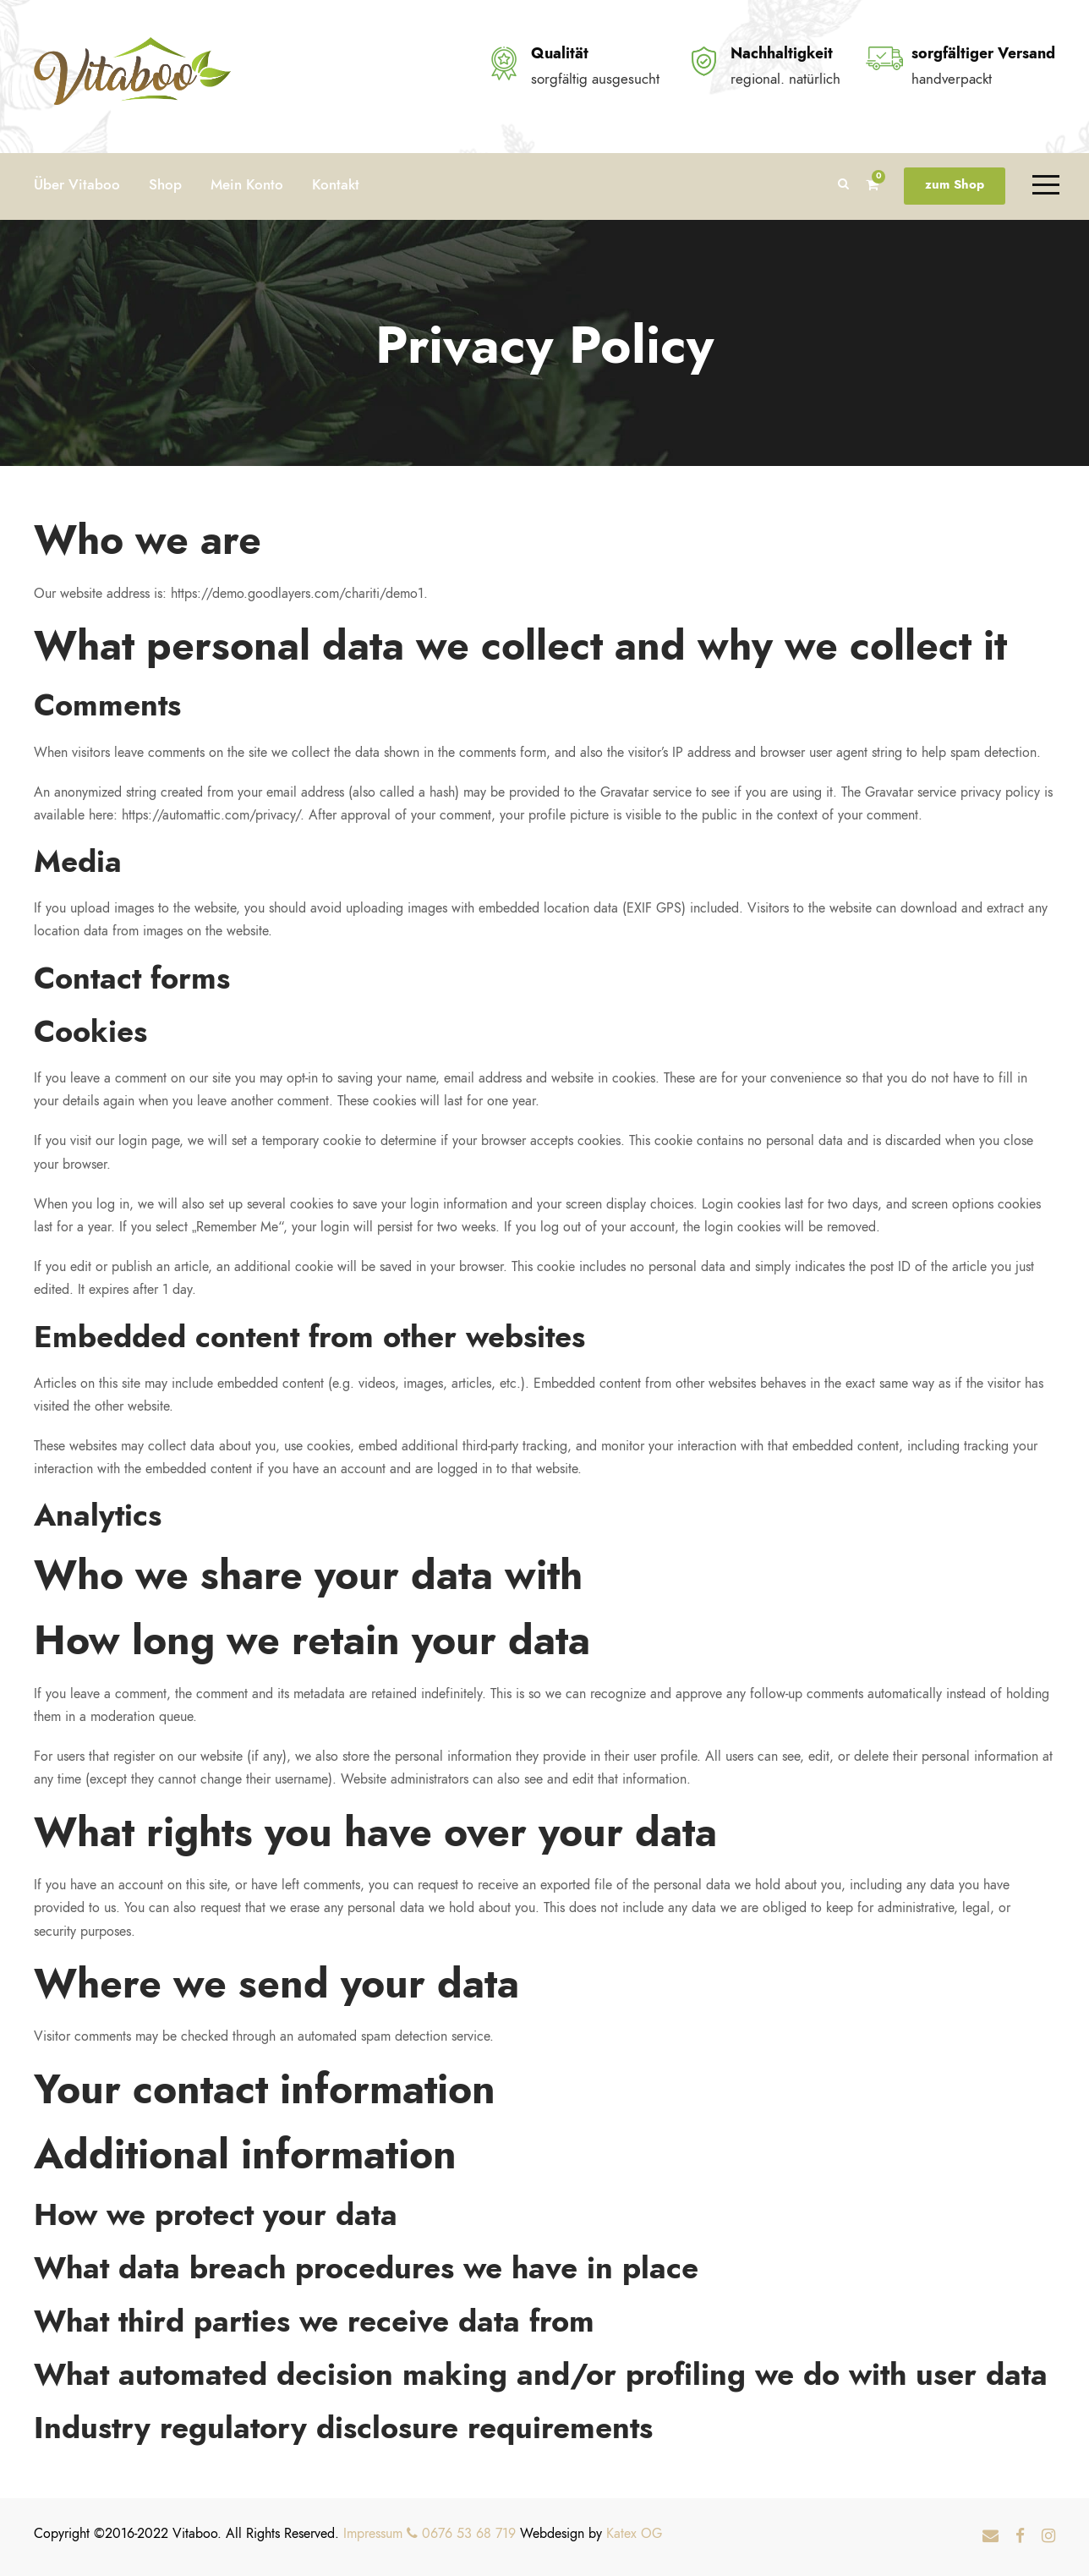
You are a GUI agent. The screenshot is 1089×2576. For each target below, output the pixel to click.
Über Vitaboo (77, 184)
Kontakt (335, 184)
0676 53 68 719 (461, 2533)
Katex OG (634, 2533)
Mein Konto (247, 184)
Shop (165, 184)
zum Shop (954, 184)
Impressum (372, 2533)
